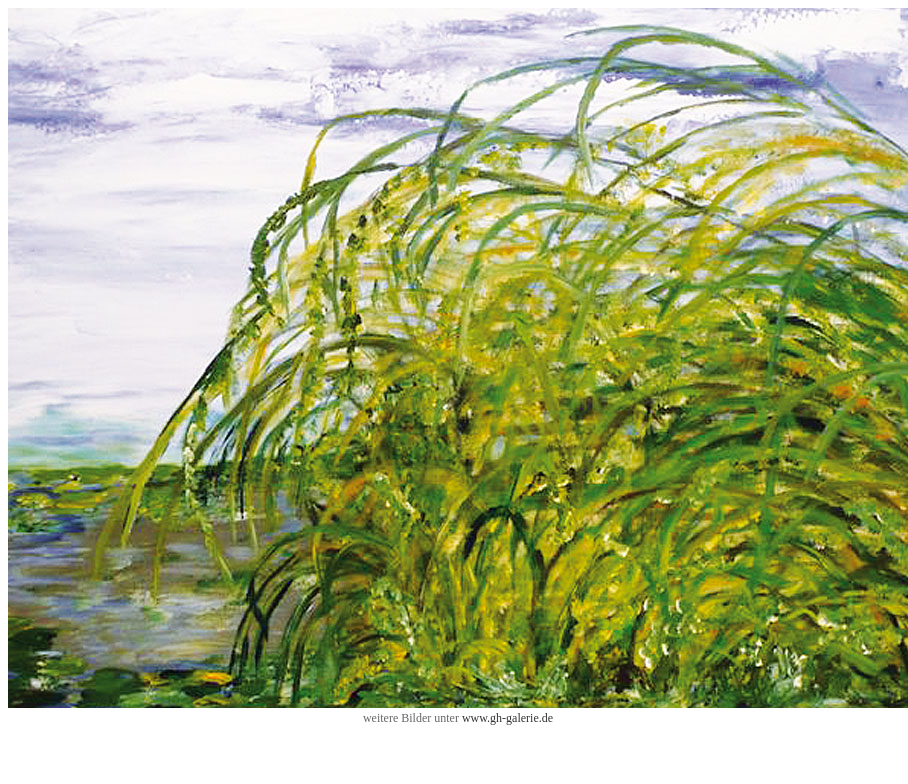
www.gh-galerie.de (507, 718)
